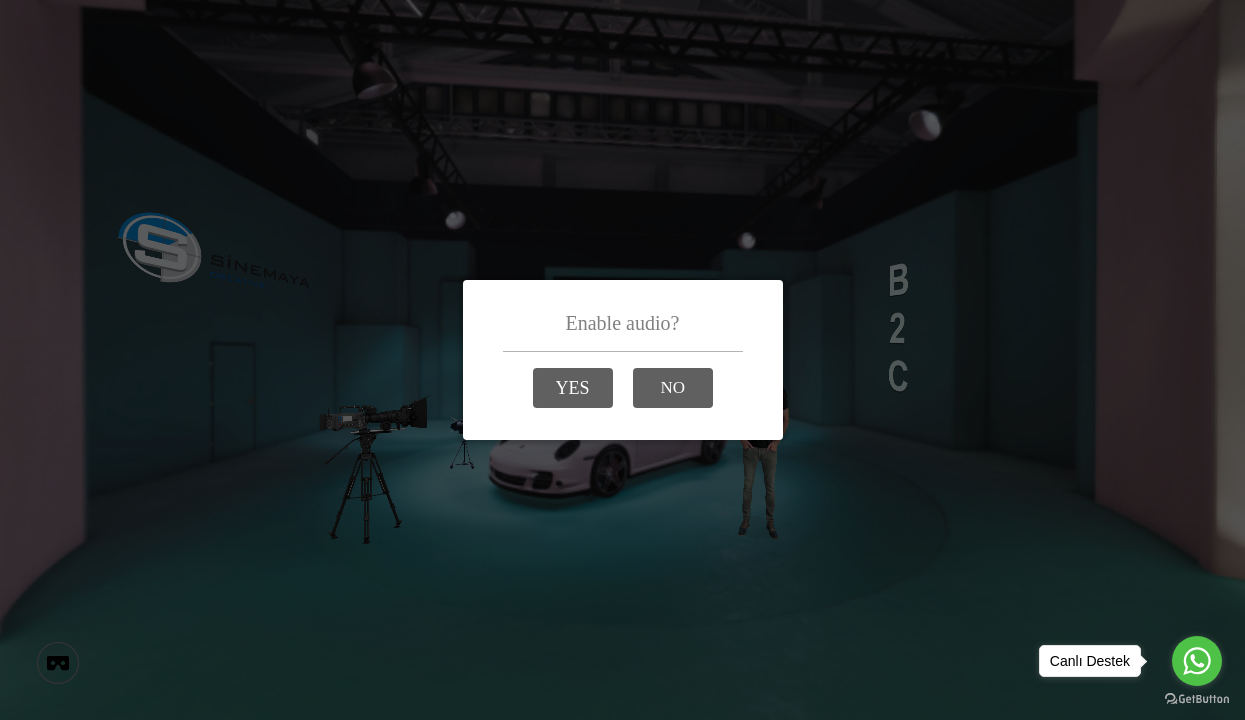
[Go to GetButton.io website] (1197, 699)
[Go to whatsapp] (1197, 661)
